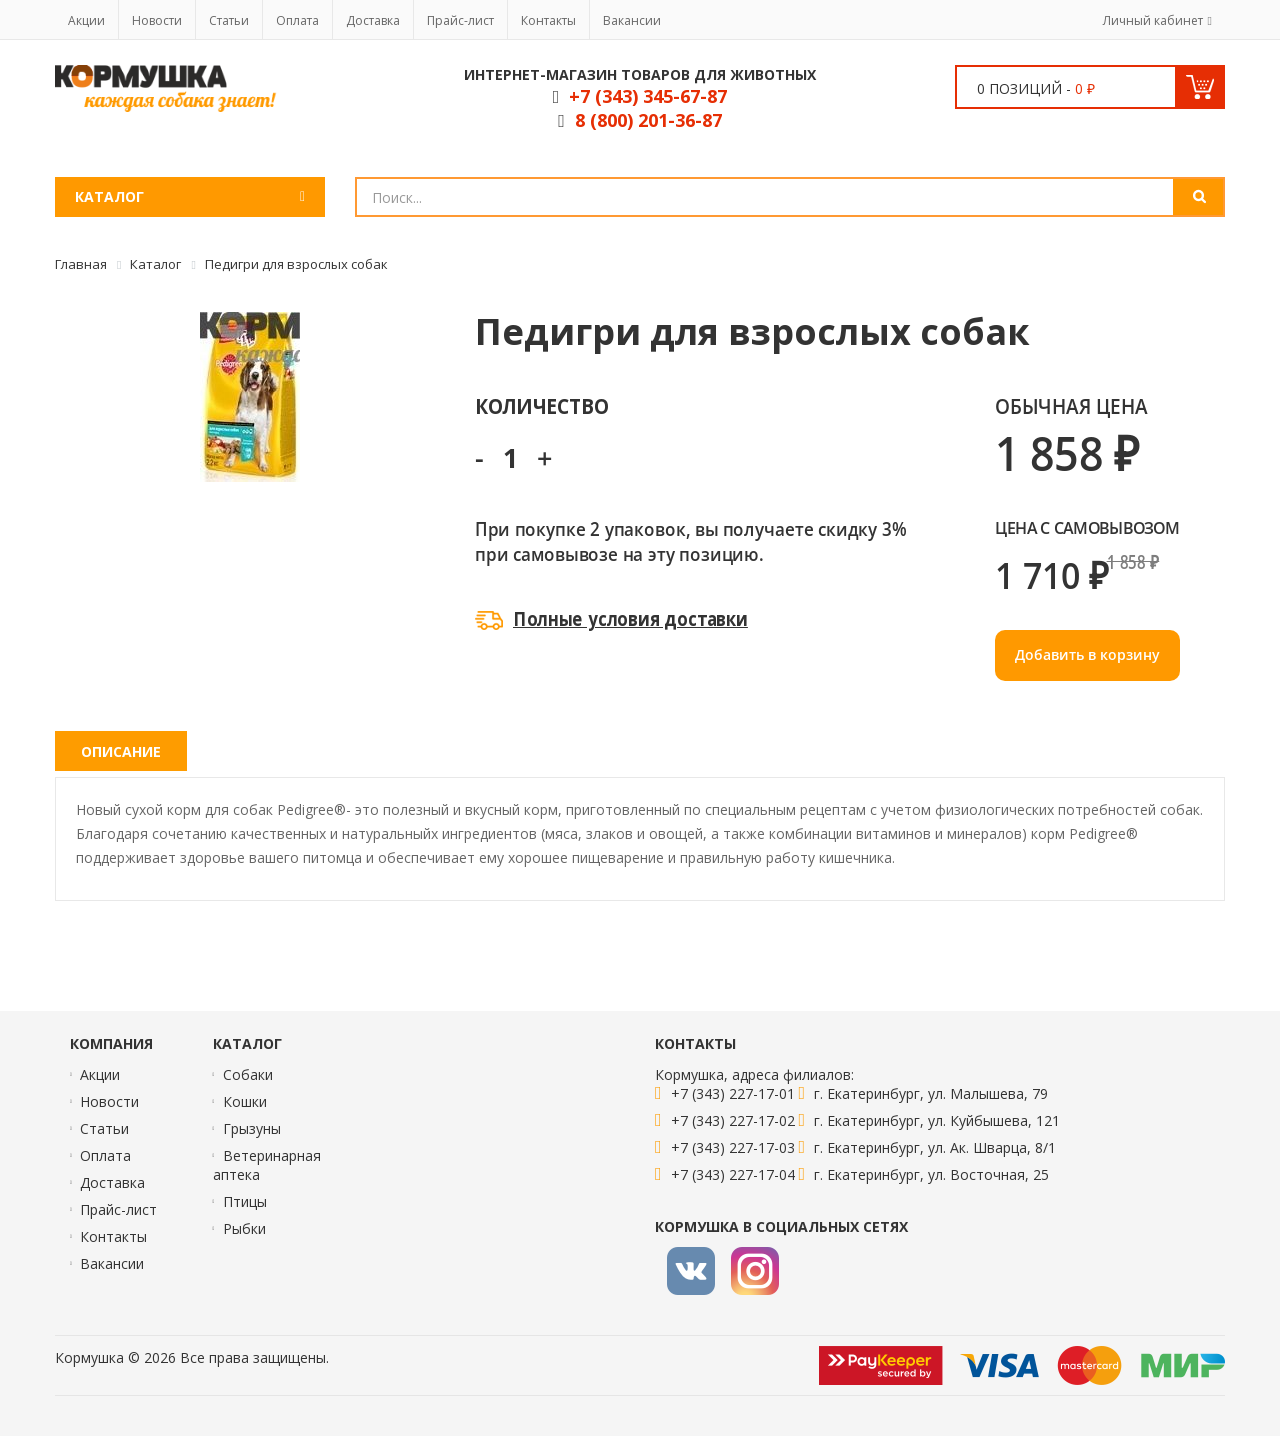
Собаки (248, 1074)
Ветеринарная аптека (267, 1165)
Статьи (229, 20)
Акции (86, 20)
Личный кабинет (1153, 20)
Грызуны (252, 1128)
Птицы (245, 1201)
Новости (157, 20)
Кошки (245, 1101)
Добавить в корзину (1087, 654)
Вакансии (632, 20)
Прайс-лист (460, 20)
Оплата (297, 20)
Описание (121, 751)
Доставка (373, 20)
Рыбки (244, 1228)
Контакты (548, 20)
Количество (541, 405)
